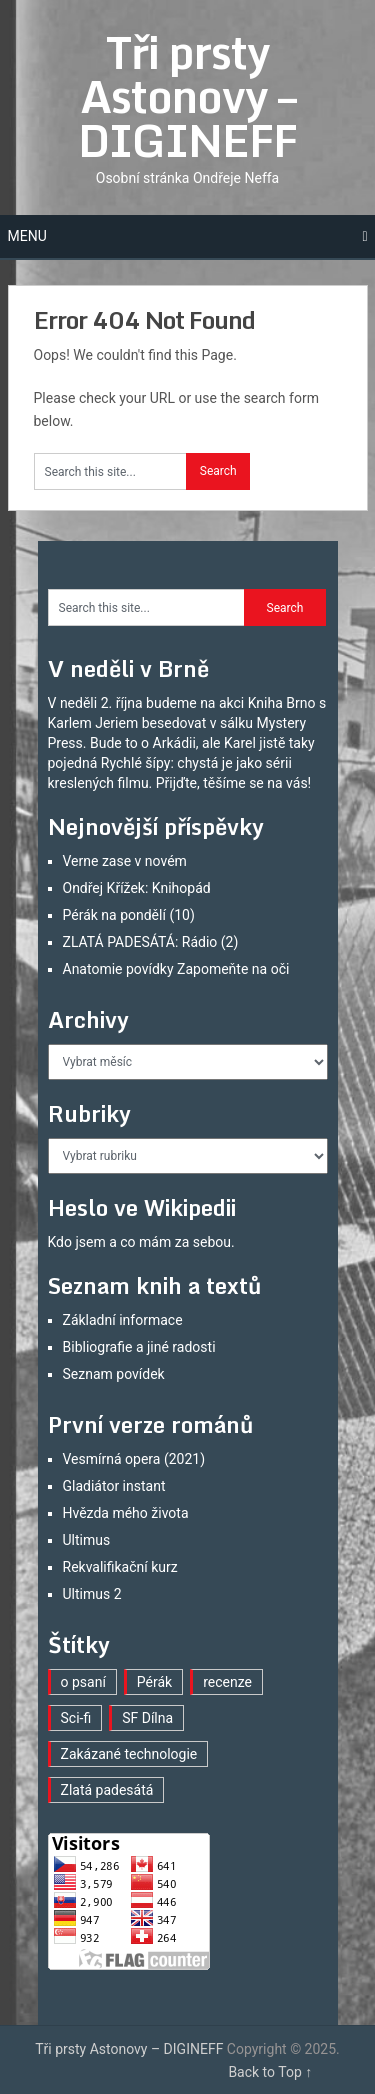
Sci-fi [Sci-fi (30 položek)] (76, 1718)
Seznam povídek (114, 1374)
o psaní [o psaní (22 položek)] (83, 1682)
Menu (27, 236)
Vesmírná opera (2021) (134, 1459)
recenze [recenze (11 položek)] (227, 1682)
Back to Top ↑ (270, 2072)
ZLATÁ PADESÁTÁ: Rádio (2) (151, 942)
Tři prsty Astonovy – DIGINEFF (187, 96)
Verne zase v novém (125, 861)
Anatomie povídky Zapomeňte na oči (176, 969)
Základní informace (123, 1320)
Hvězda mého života (126, 1513)
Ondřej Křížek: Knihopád (137, 888)
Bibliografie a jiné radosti (139, 1347)
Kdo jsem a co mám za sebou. (141, 1242)
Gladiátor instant (114, 1486)
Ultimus (87, 1540)
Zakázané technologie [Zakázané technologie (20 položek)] (129, 1754)
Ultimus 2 (92, 1594)
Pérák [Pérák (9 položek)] (154, 1682)
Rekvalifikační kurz (120, 1567)
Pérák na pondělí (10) (129, 915)
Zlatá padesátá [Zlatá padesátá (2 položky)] (107, 1790)
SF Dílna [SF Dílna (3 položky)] (147, 1718)
